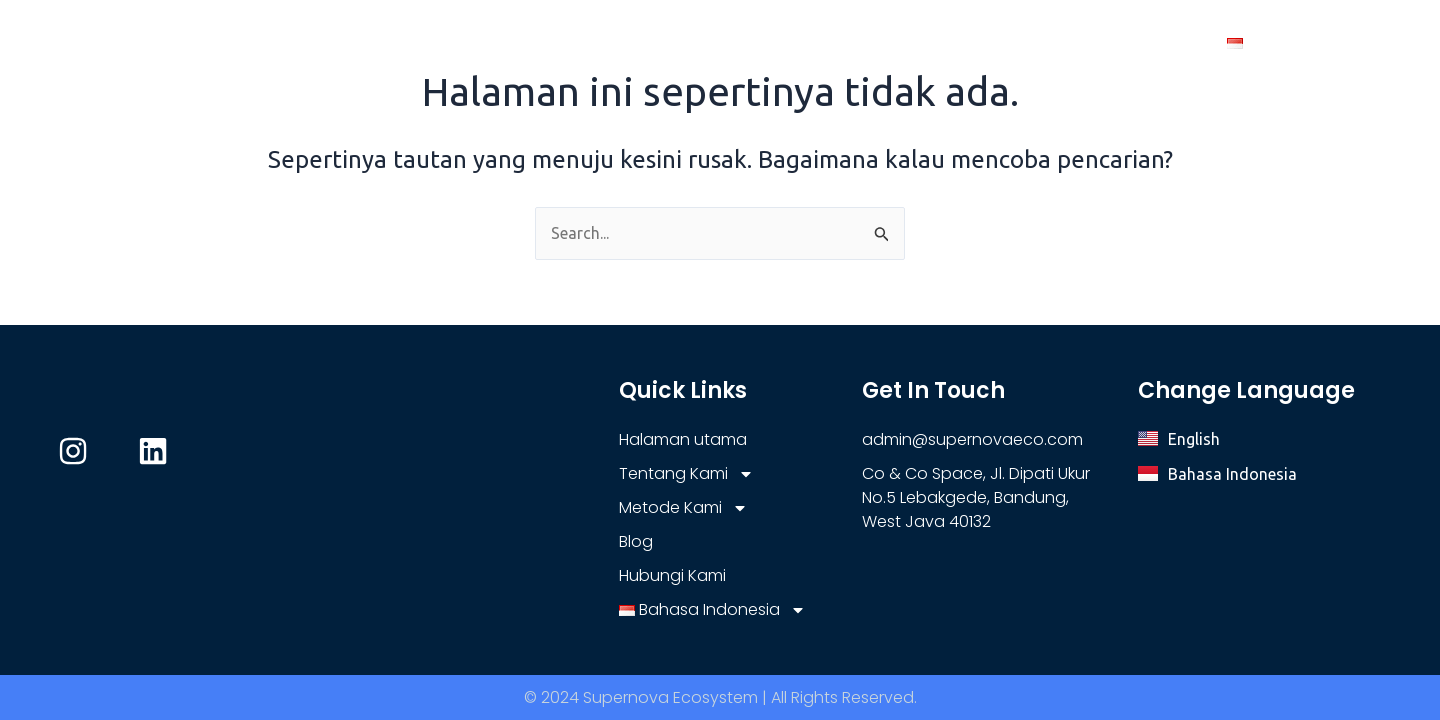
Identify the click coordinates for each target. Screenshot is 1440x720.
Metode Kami (899, 43)
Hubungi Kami (1133, 43)
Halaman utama (561, 43)
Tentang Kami (727, 43)
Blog (1021, 43)
